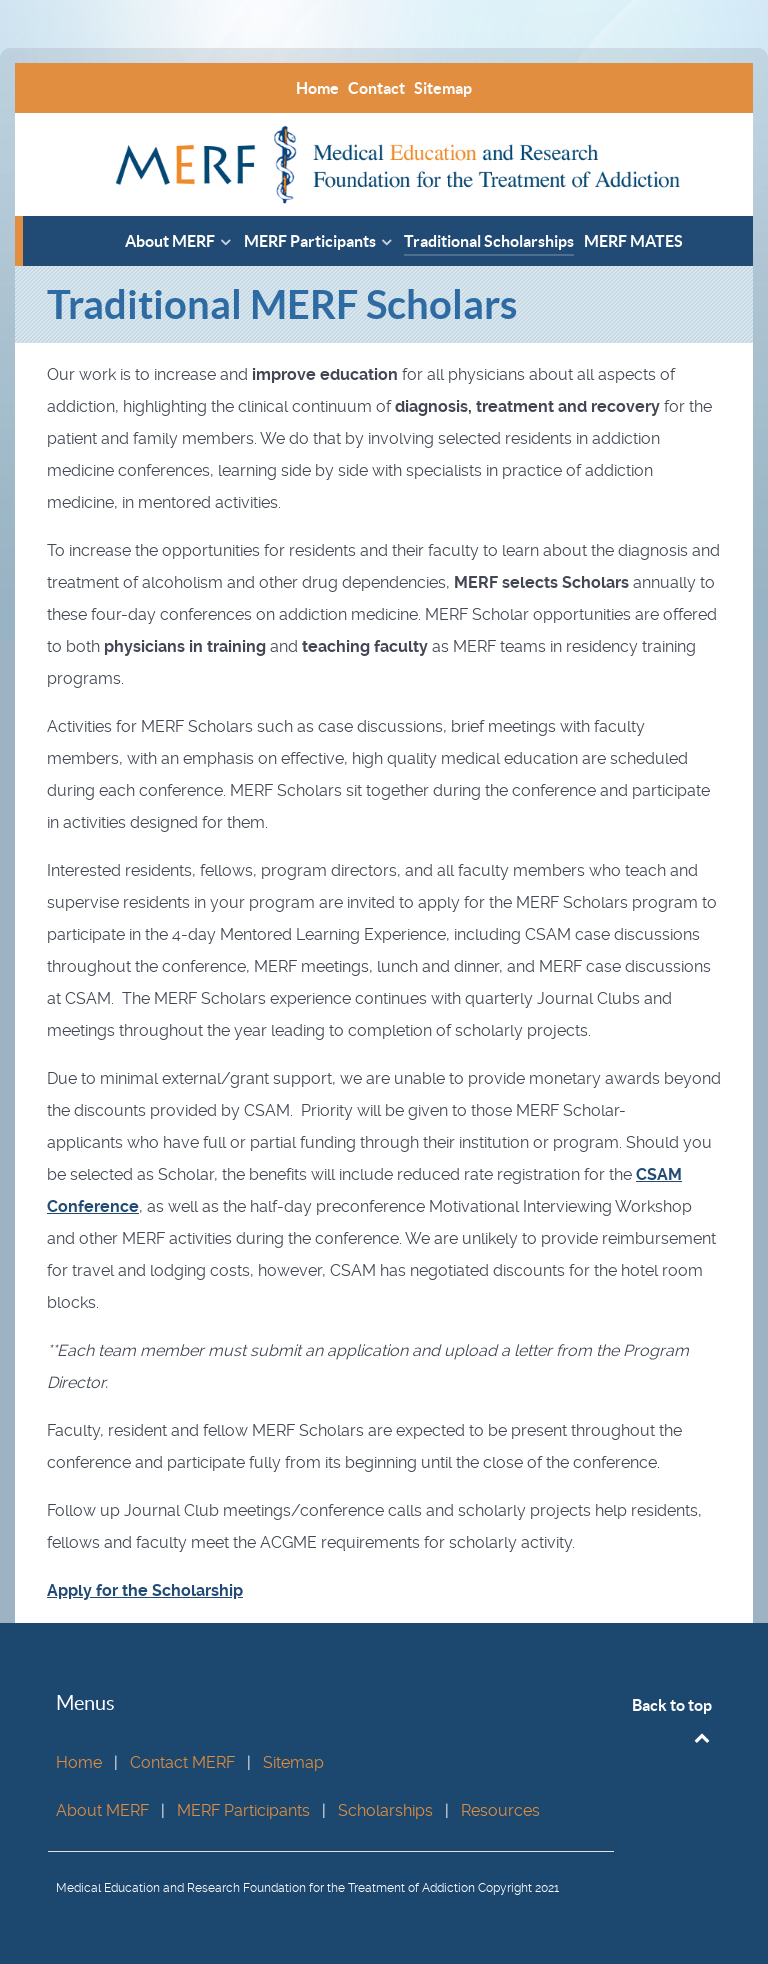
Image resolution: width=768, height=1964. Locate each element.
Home (79, 1762)
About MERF (102, 1810)
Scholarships (385, 1810)
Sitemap (293, 1762)
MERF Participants (243, 1810)
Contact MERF (182, 1762)
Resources (500, 1810)
